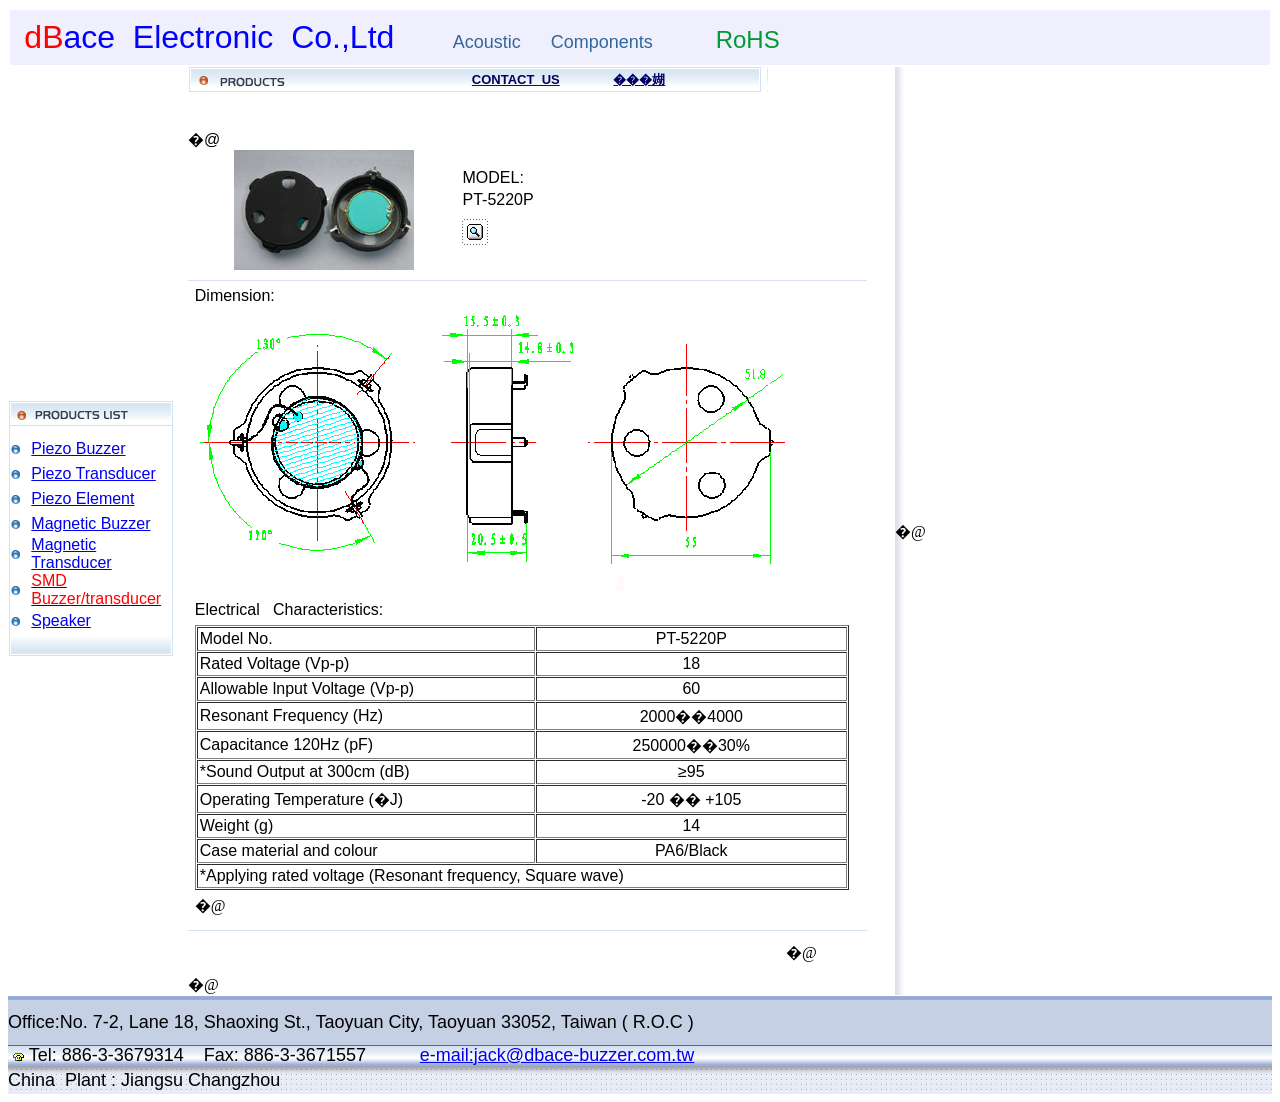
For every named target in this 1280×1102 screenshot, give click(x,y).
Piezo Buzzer (78, 448)
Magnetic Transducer (71, 553)
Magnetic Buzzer (90, 523)
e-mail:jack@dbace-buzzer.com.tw (557, 1055)
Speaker (61, 620)
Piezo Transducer (93, 473)
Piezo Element (82, 498)
